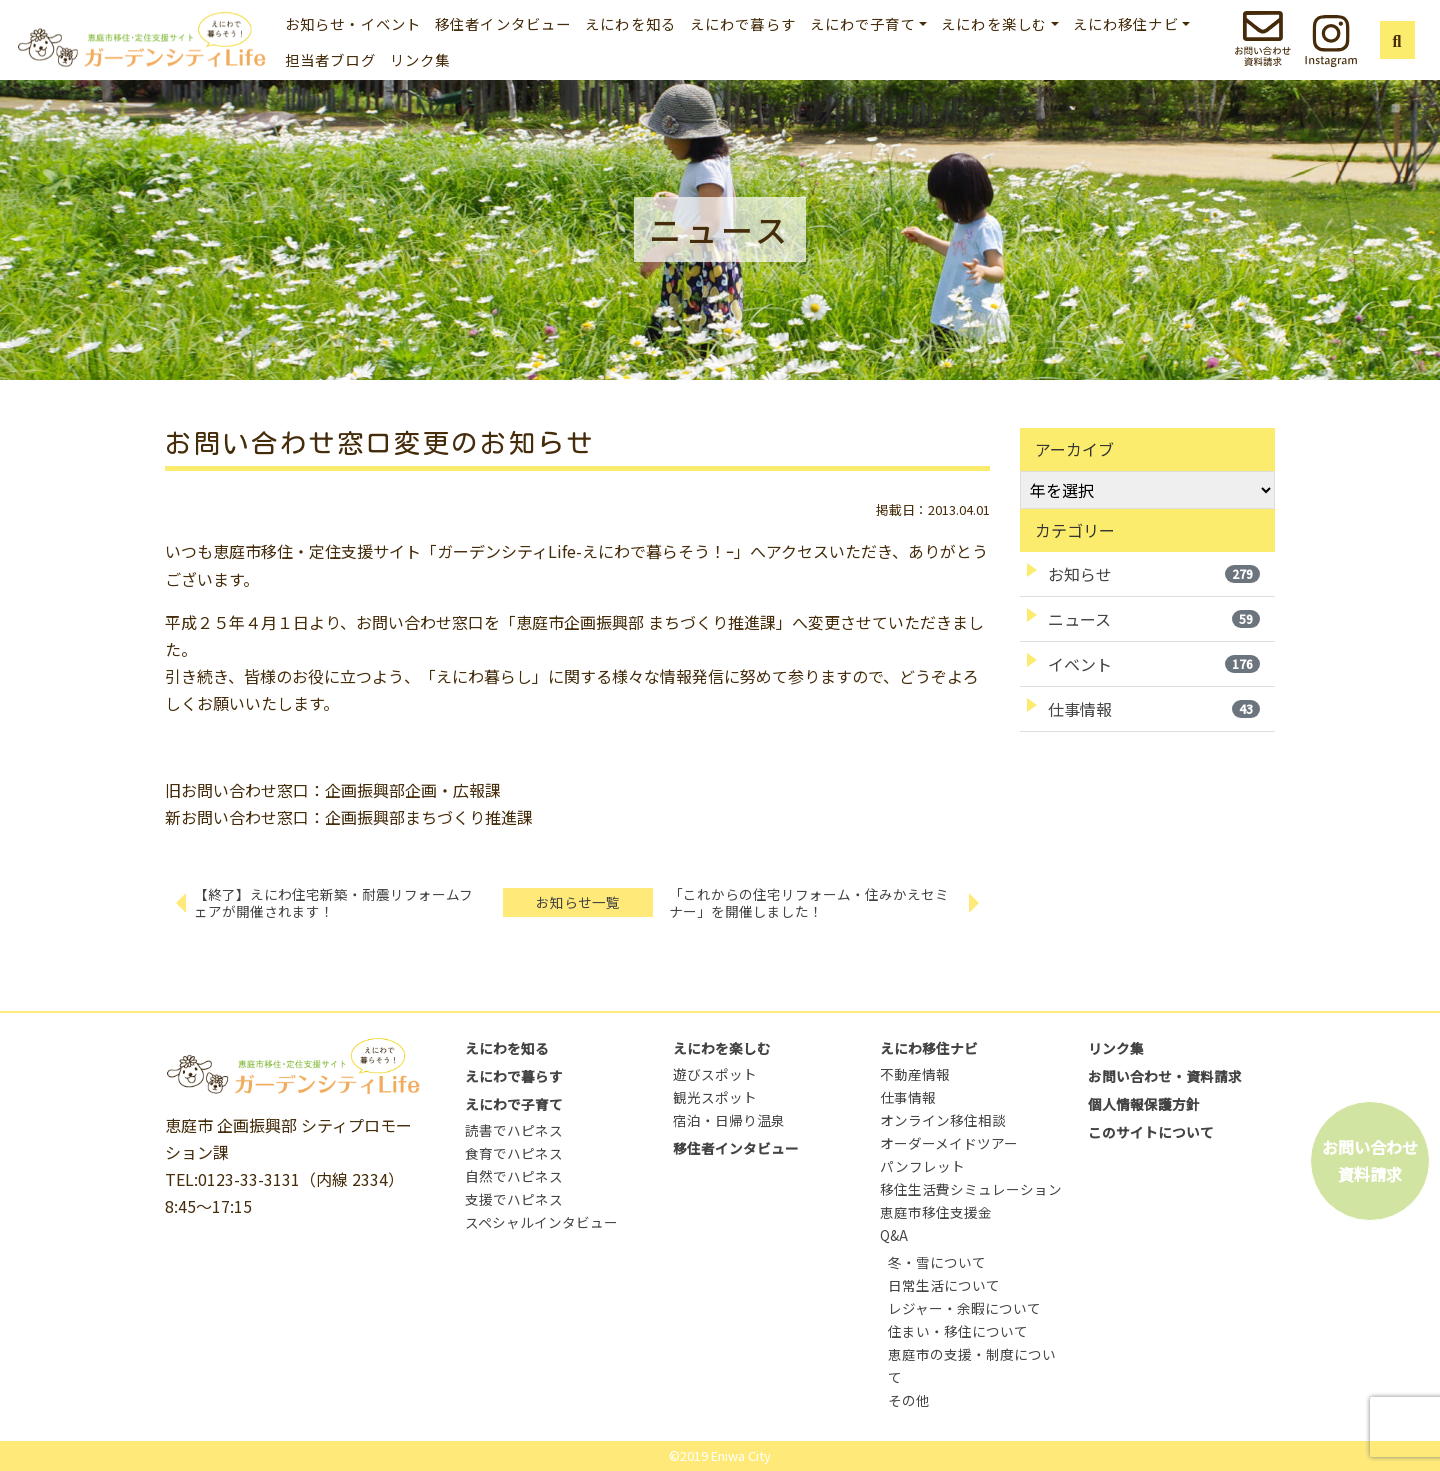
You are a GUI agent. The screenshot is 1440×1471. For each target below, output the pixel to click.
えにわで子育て (514, 1104)
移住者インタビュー (503, 23)
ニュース (1154, 619)
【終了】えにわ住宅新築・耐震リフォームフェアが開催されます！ (333, 902)
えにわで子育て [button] (863, 23)
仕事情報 (1154, 709)
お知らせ (1154, 574)
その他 (909, 1400)
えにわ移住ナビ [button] (1126, 23)
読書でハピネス (514, 1130)
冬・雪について (937, 1262)
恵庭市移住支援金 (936, 1212)
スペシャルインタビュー (541, 1222)
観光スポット (715, 1097)
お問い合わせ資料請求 (1370, 1160)
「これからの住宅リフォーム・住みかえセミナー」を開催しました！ (809, 902)
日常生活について (944, 1285)
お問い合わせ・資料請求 (1165, 1076)
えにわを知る (630, 23)
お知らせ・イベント (353, 23)
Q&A (894, 1235)
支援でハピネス (514, 1199)
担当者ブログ (330, 59)
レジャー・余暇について (964, 1308)
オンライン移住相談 (943, 1120)
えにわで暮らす (743, 23)
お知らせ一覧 (578, 902)
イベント (1154, 664)
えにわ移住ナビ (929, 1048)
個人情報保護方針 (1144, 1104)
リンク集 (420, 59)
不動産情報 (915, 1074)
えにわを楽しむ (722, 1048)
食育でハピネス (514, 1153)
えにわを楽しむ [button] (994, 23)
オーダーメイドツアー (949, 1143)
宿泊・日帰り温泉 (729, 1120)
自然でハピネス (514, 1176)
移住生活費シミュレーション (971, 1189)
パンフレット (922, 1166)
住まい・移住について (958, 1331)
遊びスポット (715, 1074)
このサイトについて (1151, 1132)
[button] (1397, 40)
